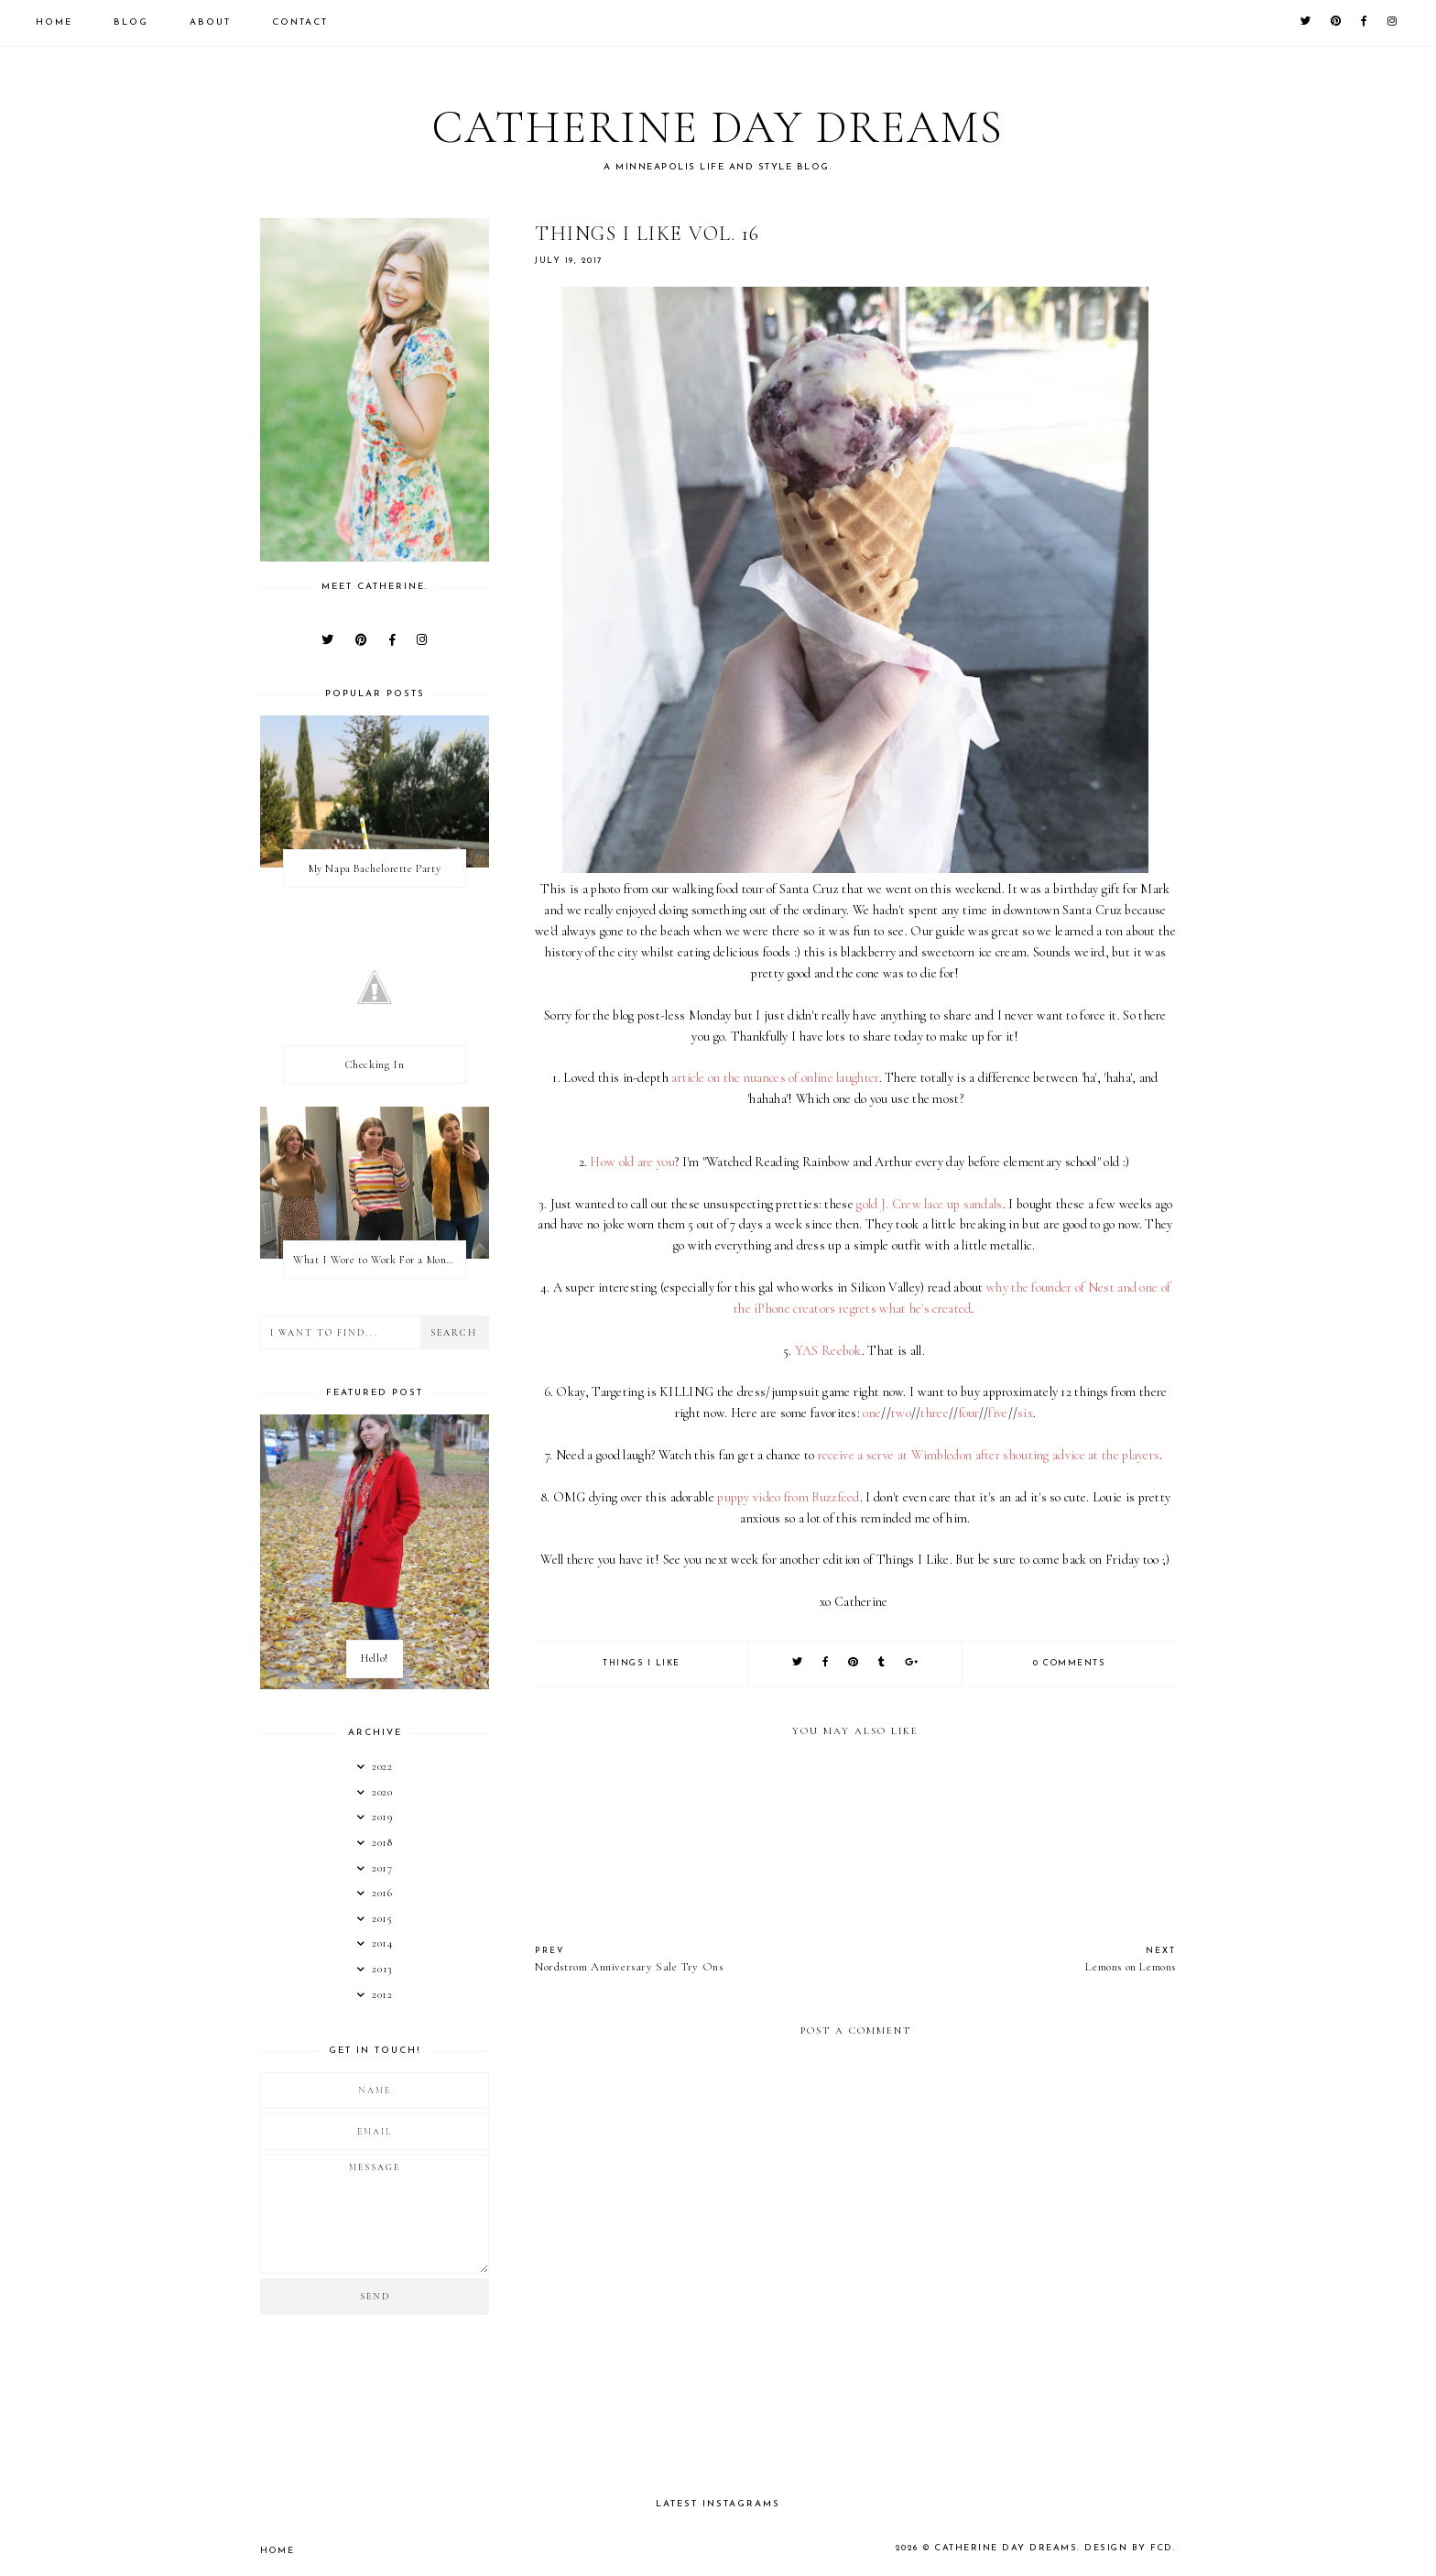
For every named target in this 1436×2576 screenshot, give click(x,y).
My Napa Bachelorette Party (375, 868)
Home (54, 22)
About (210, 22)
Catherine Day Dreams (718, 125)
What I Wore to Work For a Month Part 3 (379, 1259)
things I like (641, 1663)
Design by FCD (1132, 2548)
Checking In (375, 1064)
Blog (131, 22)
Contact (300, 22)
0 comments (1068, 1663)
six (1025, 1413)
